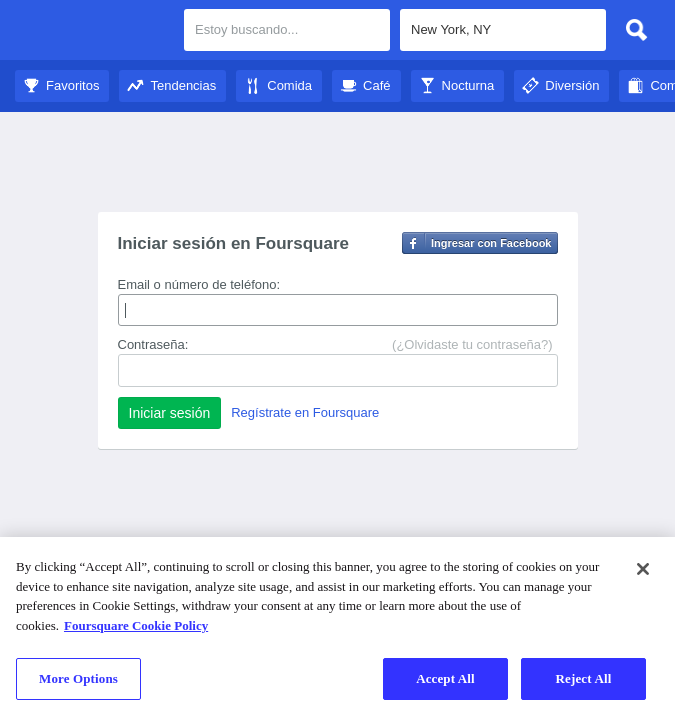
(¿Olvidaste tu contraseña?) (472, 344)
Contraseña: (153, 344)
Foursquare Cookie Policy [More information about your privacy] (136, 625)
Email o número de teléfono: (199, 284)
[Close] (643, 569)
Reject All (584, 678)
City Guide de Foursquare (92, 32)
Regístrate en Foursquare (305, 412)
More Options (78, 678)
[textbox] (503, 30)
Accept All (445, 678)
